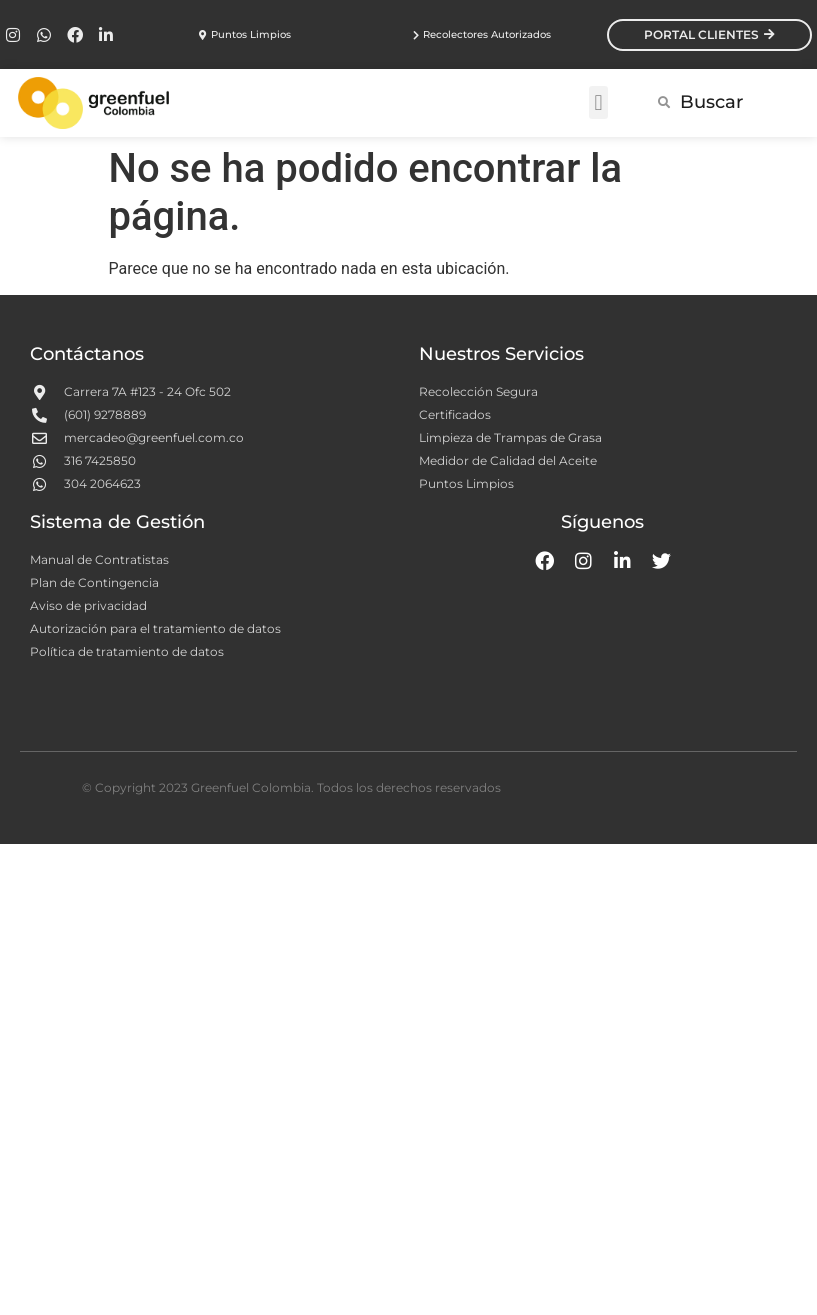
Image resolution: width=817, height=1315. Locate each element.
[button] (598, 102)
